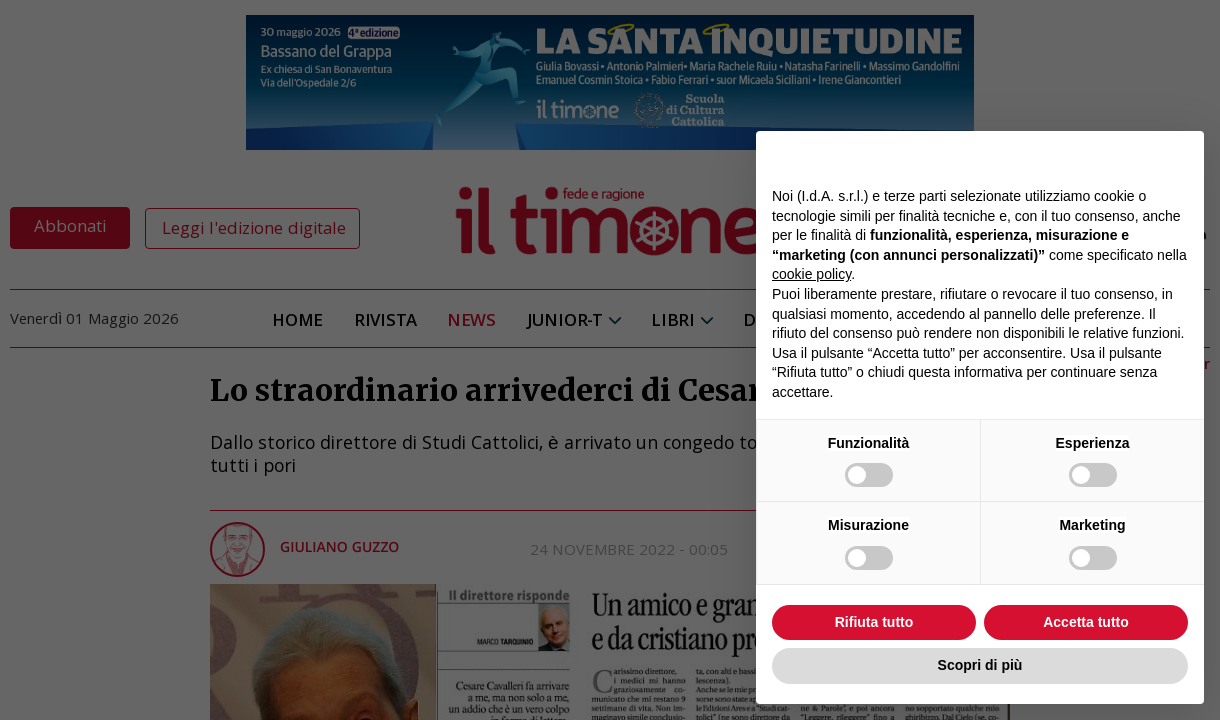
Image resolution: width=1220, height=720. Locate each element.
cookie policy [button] (811, 274)
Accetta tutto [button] (1086, 622)
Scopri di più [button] (980, 665)
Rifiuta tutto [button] (874, 622)
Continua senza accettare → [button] (1095, 156)
